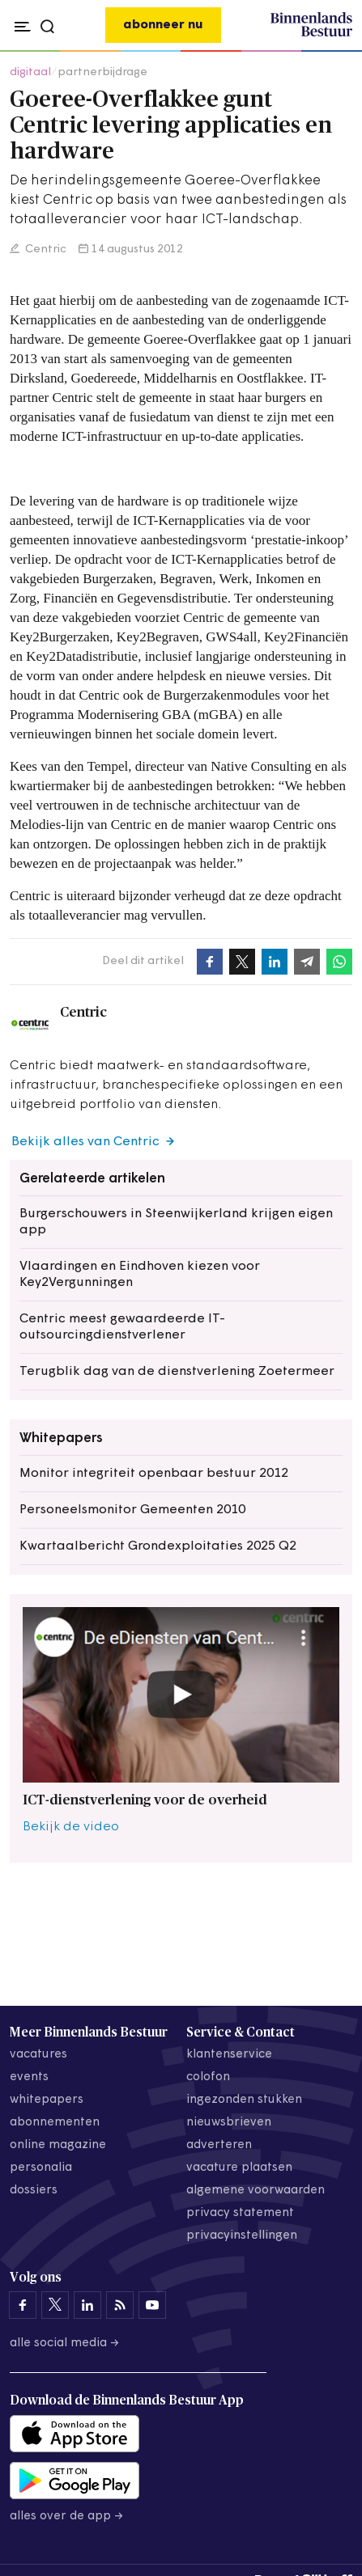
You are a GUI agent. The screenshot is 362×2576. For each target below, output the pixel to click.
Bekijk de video (71, 1827)
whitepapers (46, 2100)
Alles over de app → (67, 2516)
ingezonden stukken (244, 2100)
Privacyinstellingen (241, 2236)
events (29, 2077)
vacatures (38, 2055)
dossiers (33, 2191)
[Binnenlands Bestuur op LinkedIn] (87, 2305)
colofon (208, 2077)
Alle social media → (65, 2343)
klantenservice (229, 2055)
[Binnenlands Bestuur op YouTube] (152, 2305)
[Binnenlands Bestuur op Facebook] (23, 2305)
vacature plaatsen (239, 2168)
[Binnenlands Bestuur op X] (55, 2305)
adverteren (219, 2145)
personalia (41, 2168)
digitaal (30, 72)
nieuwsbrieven (228, 2123)
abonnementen (55, 2123)
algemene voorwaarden (255, 2191)
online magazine (58, 2145)
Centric (44, 249)
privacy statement (240, 2213)
